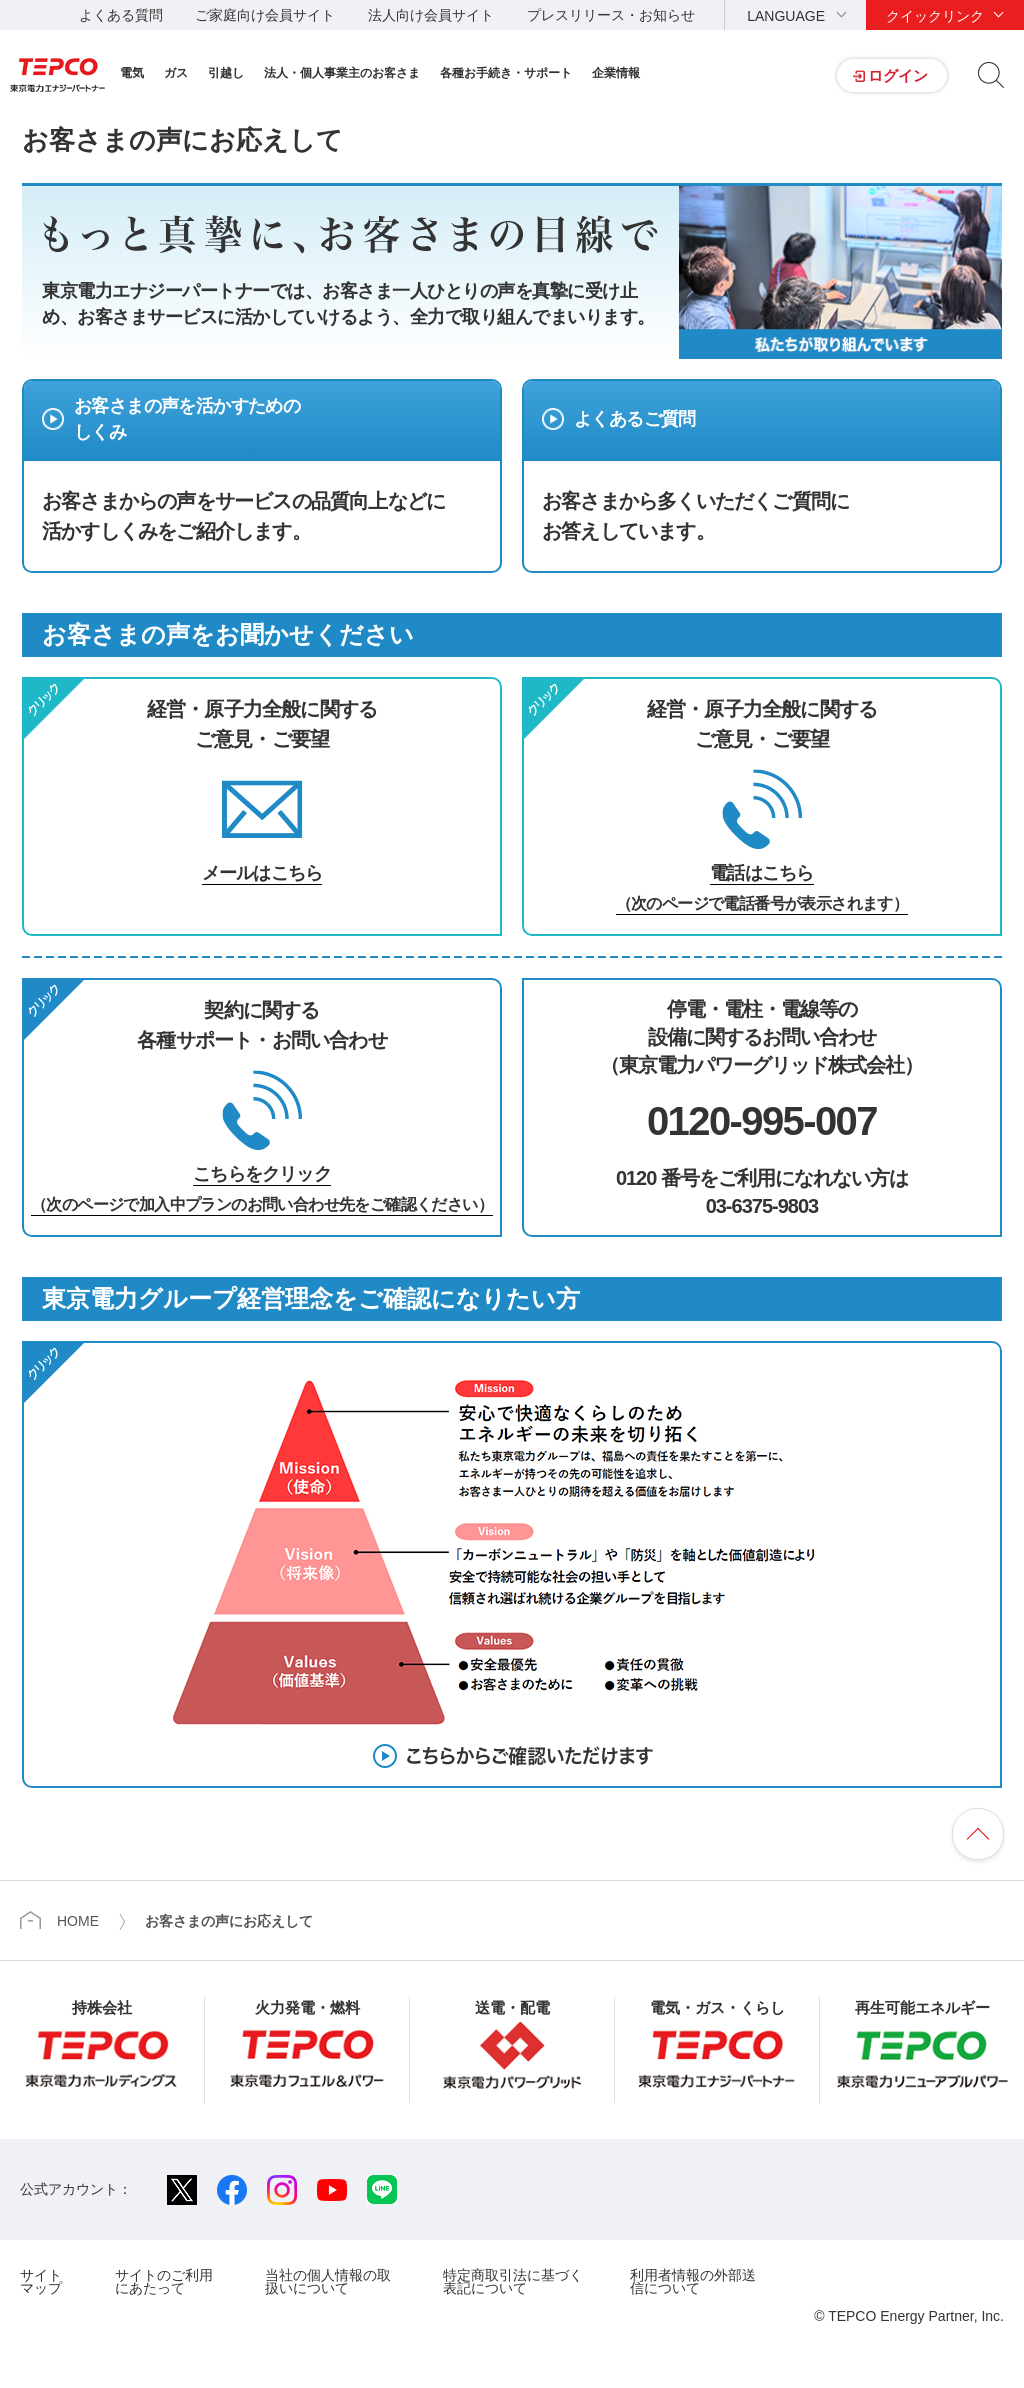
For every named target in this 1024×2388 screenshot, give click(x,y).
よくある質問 (121, 15)
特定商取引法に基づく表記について (513, 2281)
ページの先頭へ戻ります (978, 1834)
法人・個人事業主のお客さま (342, 73)
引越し (226, 73)
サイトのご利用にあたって (164, 2281)
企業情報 (616, 73)
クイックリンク (935, 16)
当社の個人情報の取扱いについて (328, 2281)
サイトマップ (41, 2281)
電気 (132, 73)
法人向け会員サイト (431, 15)
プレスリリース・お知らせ (611, 15)
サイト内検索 (991, 75)
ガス (176, 73)
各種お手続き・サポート (506, 73)
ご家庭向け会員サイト (265, 15)
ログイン (898, 75)
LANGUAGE (786, 16)
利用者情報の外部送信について (693, 2281)
